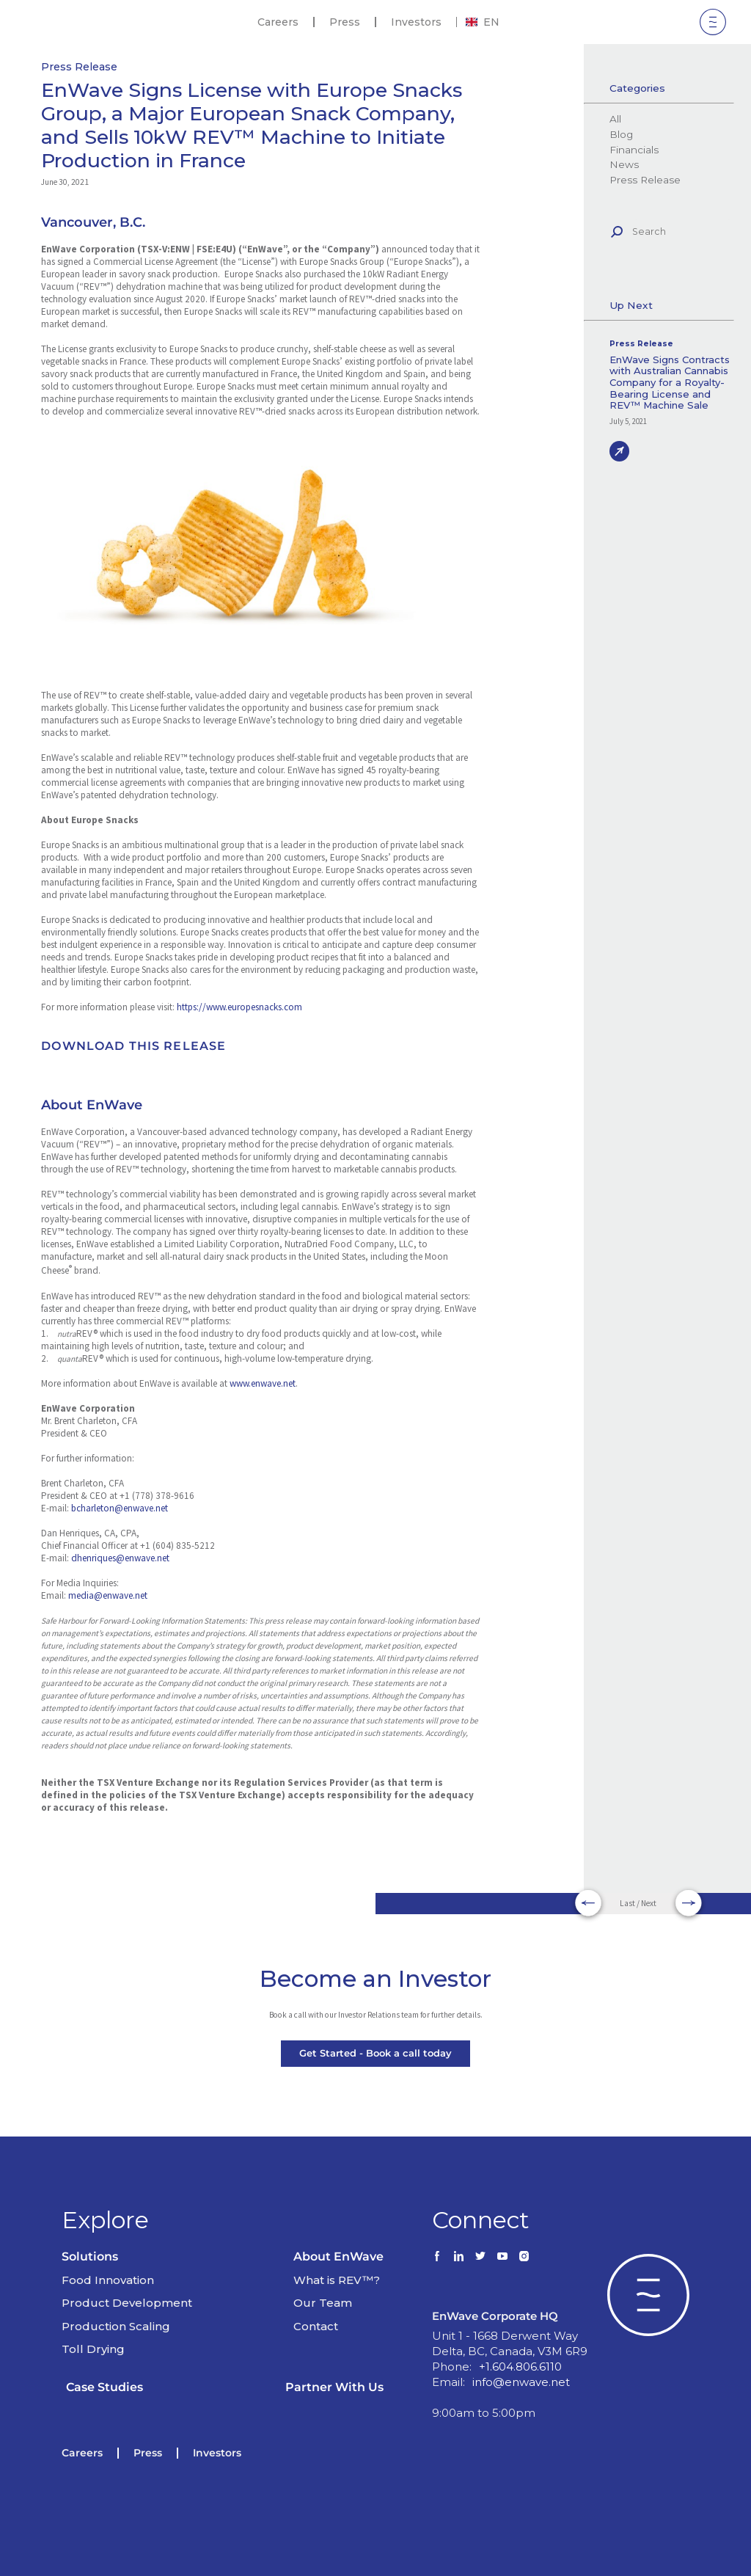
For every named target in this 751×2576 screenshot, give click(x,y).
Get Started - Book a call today (375, 2053)
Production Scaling (116, 2326)
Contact (315, 2326)
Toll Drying (93, 2349)
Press (344, 22)
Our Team (322, 2303)
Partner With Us (334, 2387)
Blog (621, 134)
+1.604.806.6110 (520, 2367)
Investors (416, 22)
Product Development (127, 2303)
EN (482, 22)
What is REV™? (336, 2280)
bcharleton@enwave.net (119, 1508)
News (624, 164)
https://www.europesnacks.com (239, 1007)
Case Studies (104, 2387)
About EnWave (338, 2256)
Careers (277, 22)
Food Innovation (108, 2280)
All (615, 119)
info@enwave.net (521, 2382)
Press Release (79, 66)
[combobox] (482, 22)
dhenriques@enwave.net (120, 1558)
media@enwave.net (107, 1595)
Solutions (90, 2256)
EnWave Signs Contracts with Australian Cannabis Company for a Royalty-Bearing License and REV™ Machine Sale (669, 383)
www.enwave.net (263, 1383)
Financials (634, 150)
